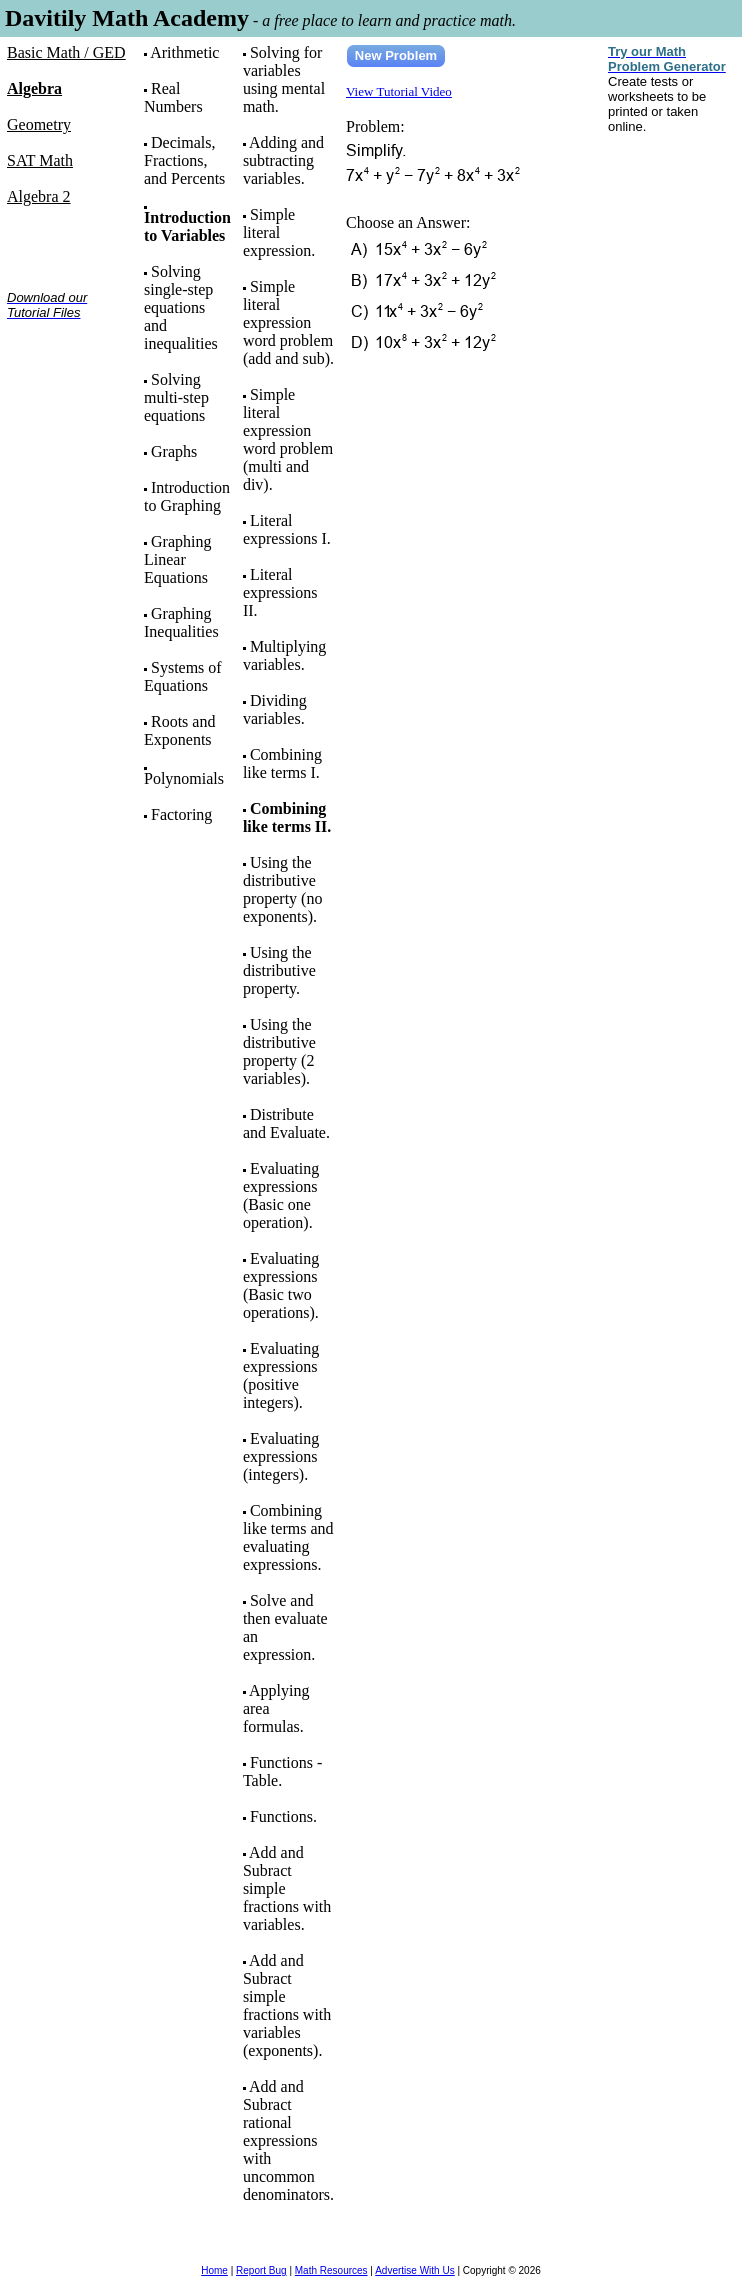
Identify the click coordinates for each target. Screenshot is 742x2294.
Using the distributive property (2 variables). (279, 1051)
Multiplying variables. (284, 655)
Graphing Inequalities (181, 622)
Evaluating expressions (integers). (281, 1456)
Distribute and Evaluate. (286, 1123)
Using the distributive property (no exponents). (283, 889)
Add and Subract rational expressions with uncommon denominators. (288, 2140)
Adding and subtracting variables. (283, 160)
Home (214, 2270)
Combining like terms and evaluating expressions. (288, 1537)
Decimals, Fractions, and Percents (184, 160)
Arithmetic (184, 52)
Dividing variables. (275, 709)
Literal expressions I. (287, 529)
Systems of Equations (183, 676)
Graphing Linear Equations (177, 559)
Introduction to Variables (187, 226)
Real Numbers (173, 97)
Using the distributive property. (279, 970)
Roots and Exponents (179, 730)
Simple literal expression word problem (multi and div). (288, 439)
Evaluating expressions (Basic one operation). (281, 1195)
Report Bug (261, 2270)
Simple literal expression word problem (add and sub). (288, 322)
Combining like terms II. (287, 817)
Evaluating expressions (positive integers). (281, 1375)
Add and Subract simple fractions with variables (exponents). (287, 2005)
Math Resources (331, 2270)
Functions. (283, 1816)
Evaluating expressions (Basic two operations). (281, 1285)
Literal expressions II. (280, 592)
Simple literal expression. (279, 232)
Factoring (181, 814)
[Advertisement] (69, 398)
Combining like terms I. (282, 763)
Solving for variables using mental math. (284, 79)
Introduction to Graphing (187, 496)
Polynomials (184, 778)
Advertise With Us (414, 2270)
